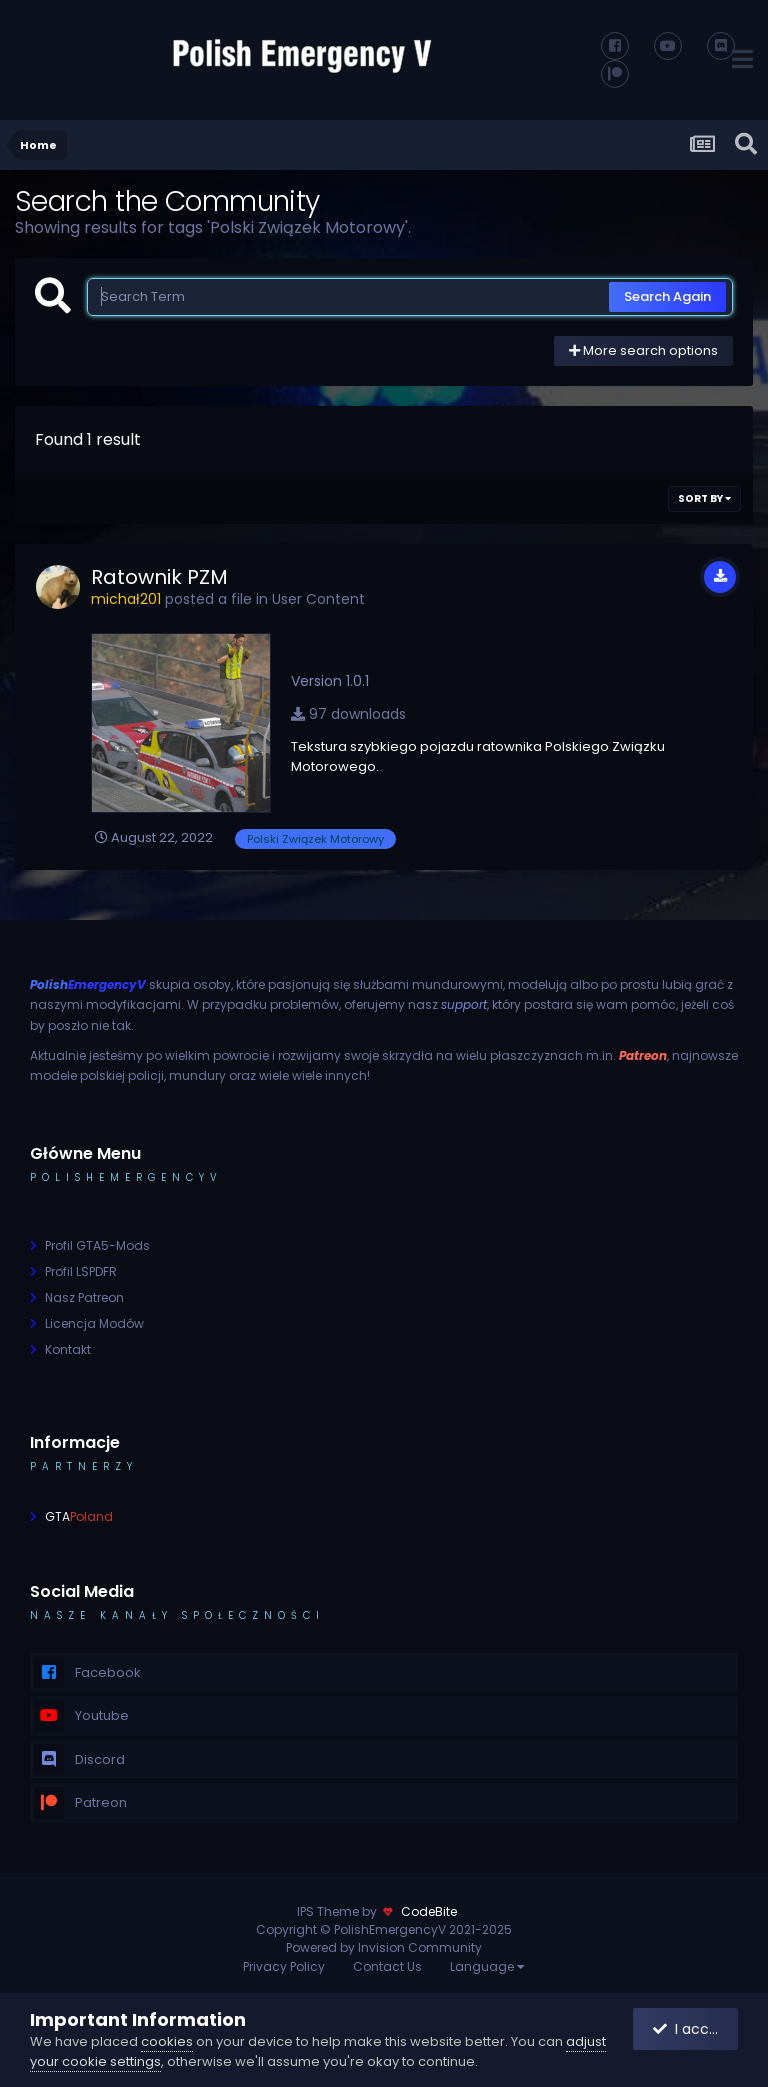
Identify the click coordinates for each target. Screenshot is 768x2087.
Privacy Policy (284, 1966)
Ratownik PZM (159, 577)
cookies (167, 2041)
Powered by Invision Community (384, 1947)
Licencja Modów (94, 1323)
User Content (318, 599)
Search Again (667, 296)
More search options (643, 350)
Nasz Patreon (84, 1297)
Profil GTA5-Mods (97, 1245)
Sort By (704, 498)
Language (487, 1966)
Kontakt (68, 1349)
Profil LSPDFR (81, 1271)
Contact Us (387, 1966)
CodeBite (429, 1911)
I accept (693, 2029)
